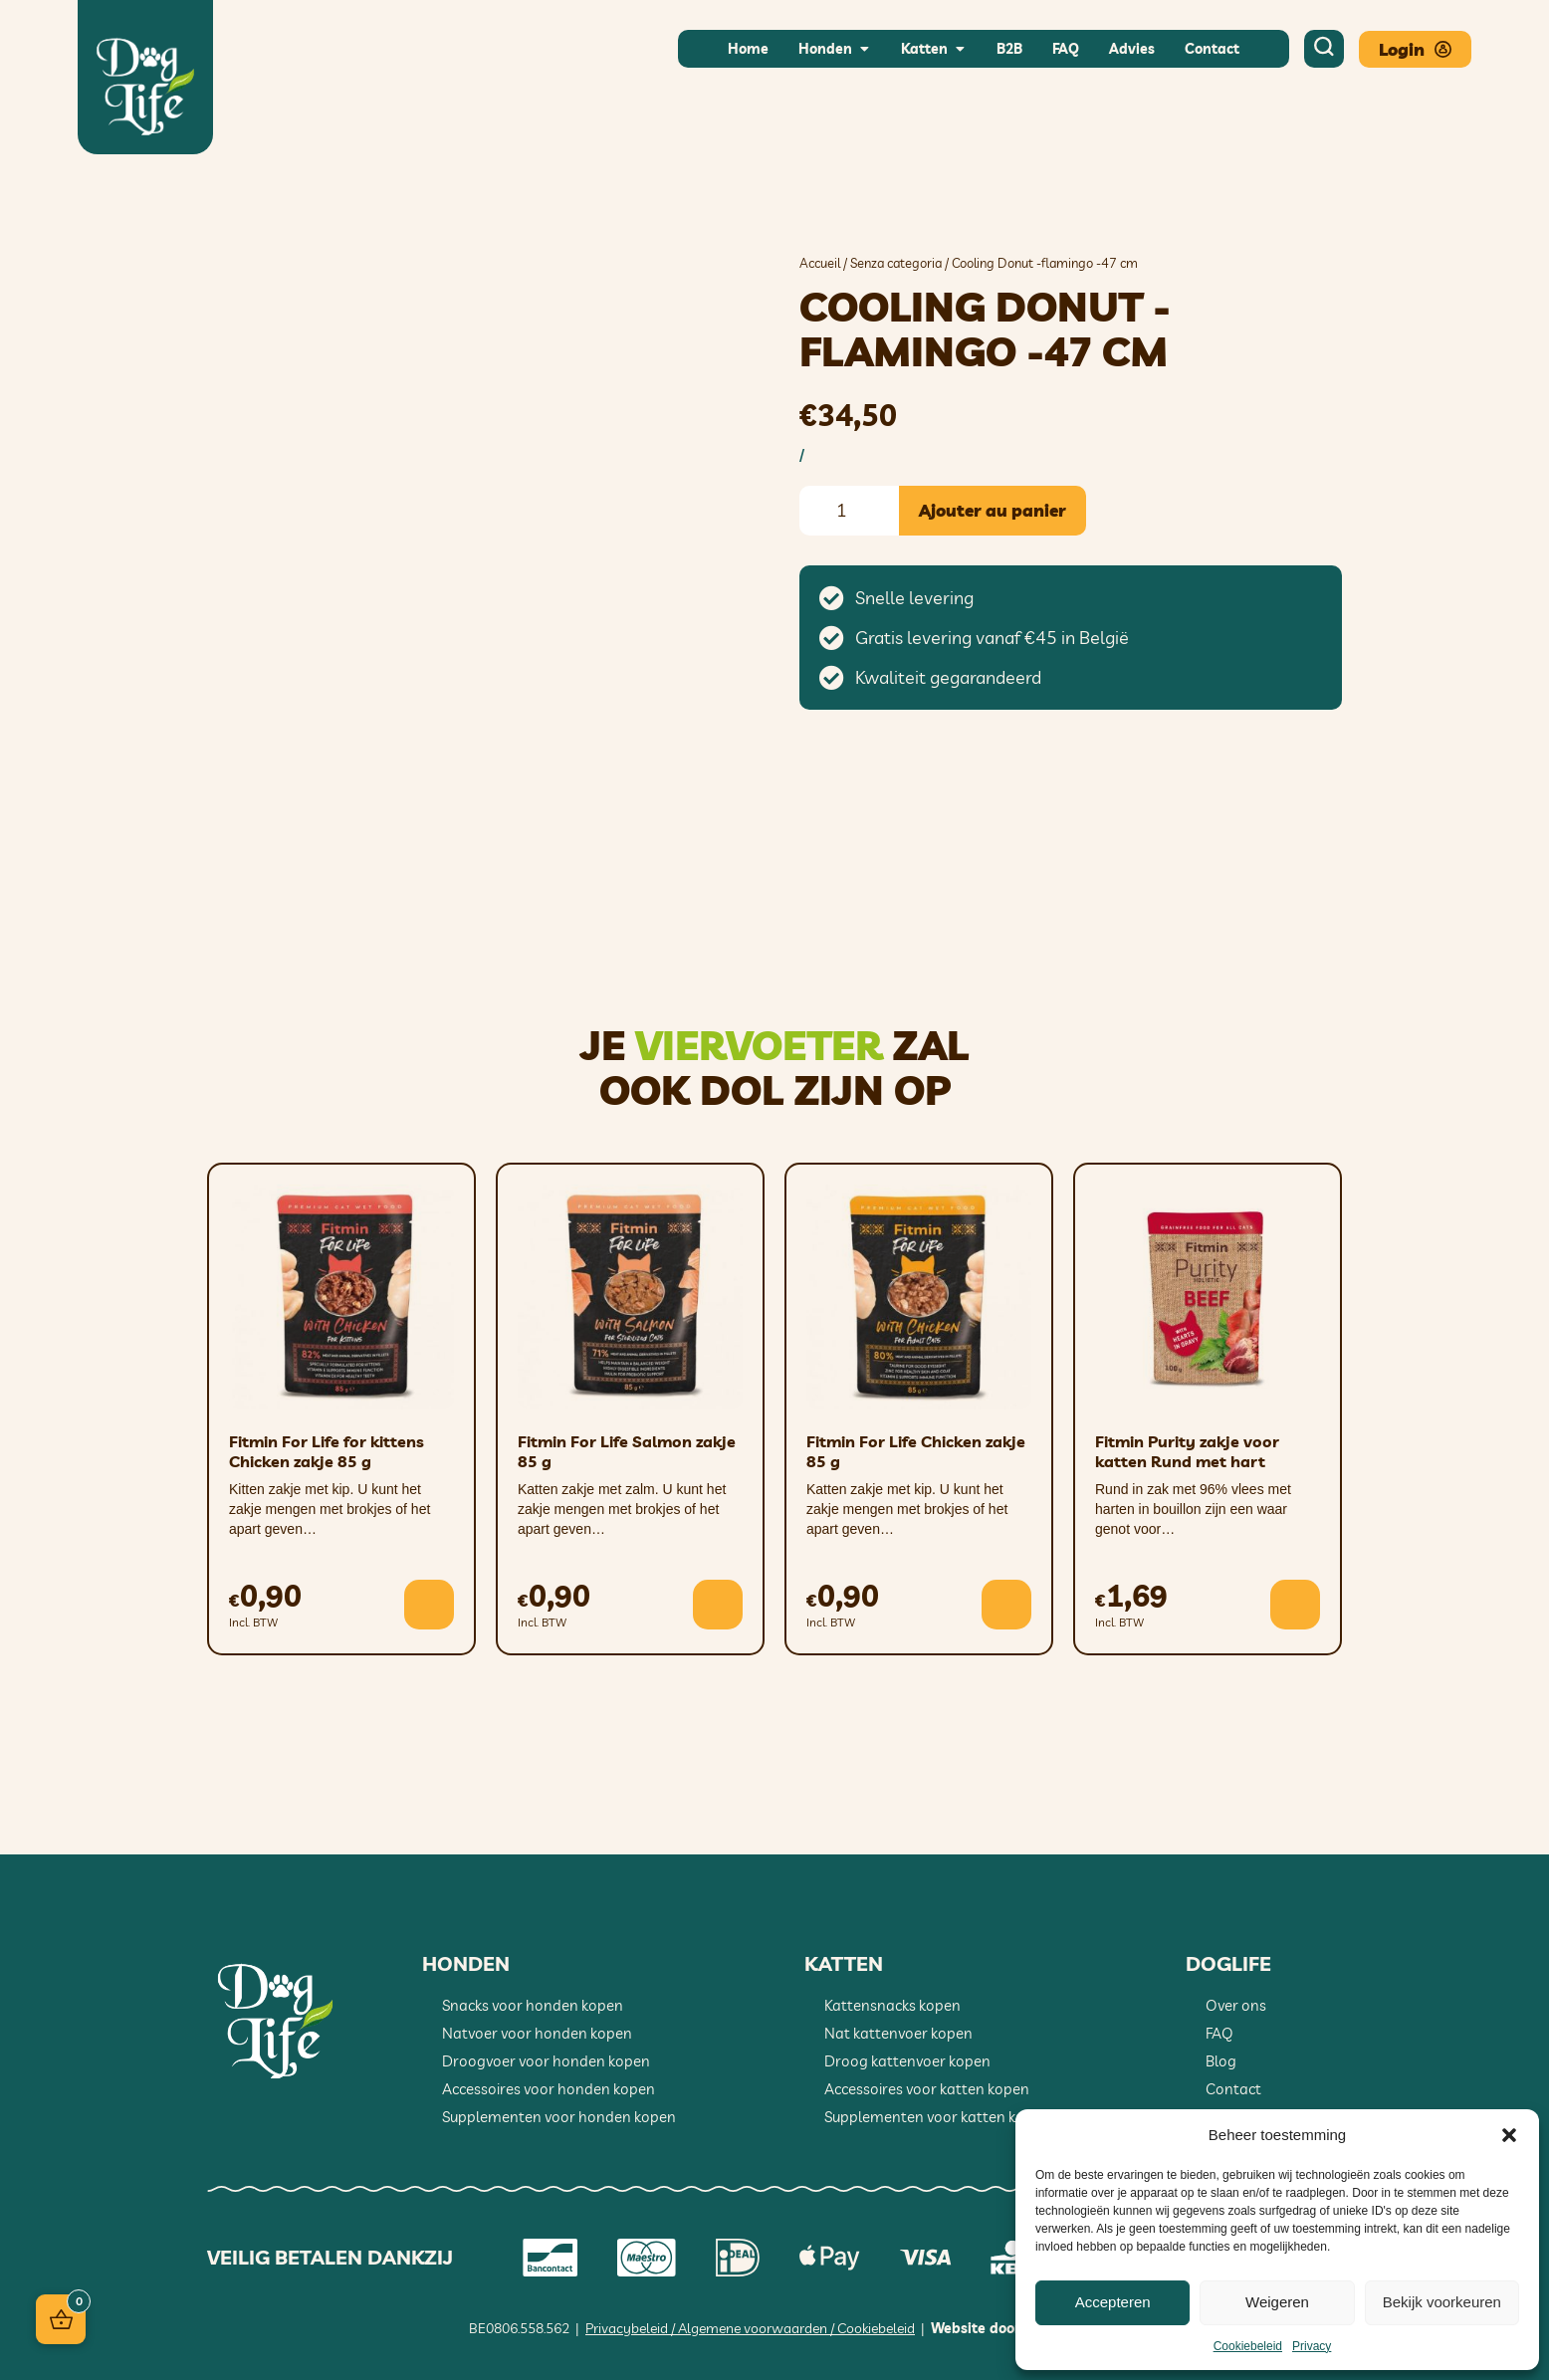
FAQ (1219, 2033)
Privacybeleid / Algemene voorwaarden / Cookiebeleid (750, 2328)
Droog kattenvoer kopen (907, 2061)
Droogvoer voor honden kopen (546, 2061)
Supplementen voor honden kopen (559, 2116)
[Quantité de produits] (849, 511)
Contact (1233, 2088)
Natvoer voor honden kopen (537, 2033)
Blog (1221, 2061)
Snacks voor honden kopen (532, 2005)
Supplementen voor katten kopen (937, 2116)
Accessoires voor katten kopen (926, 2088)
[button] (1509, 2135)
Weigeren (1277, 2301)
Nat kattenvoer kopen (898, 2033)
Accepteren (1113, 2301)
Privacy (1311, 2346)
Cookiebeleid (1248, 2346)
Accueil (819, 263)
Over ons (1236, 2005)
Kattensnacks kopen (892, 2005)
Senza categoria (896, 263)
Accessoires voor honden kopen (548, 2088)
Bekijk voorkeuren (1442, 2301)
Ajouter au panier (992, 510)
